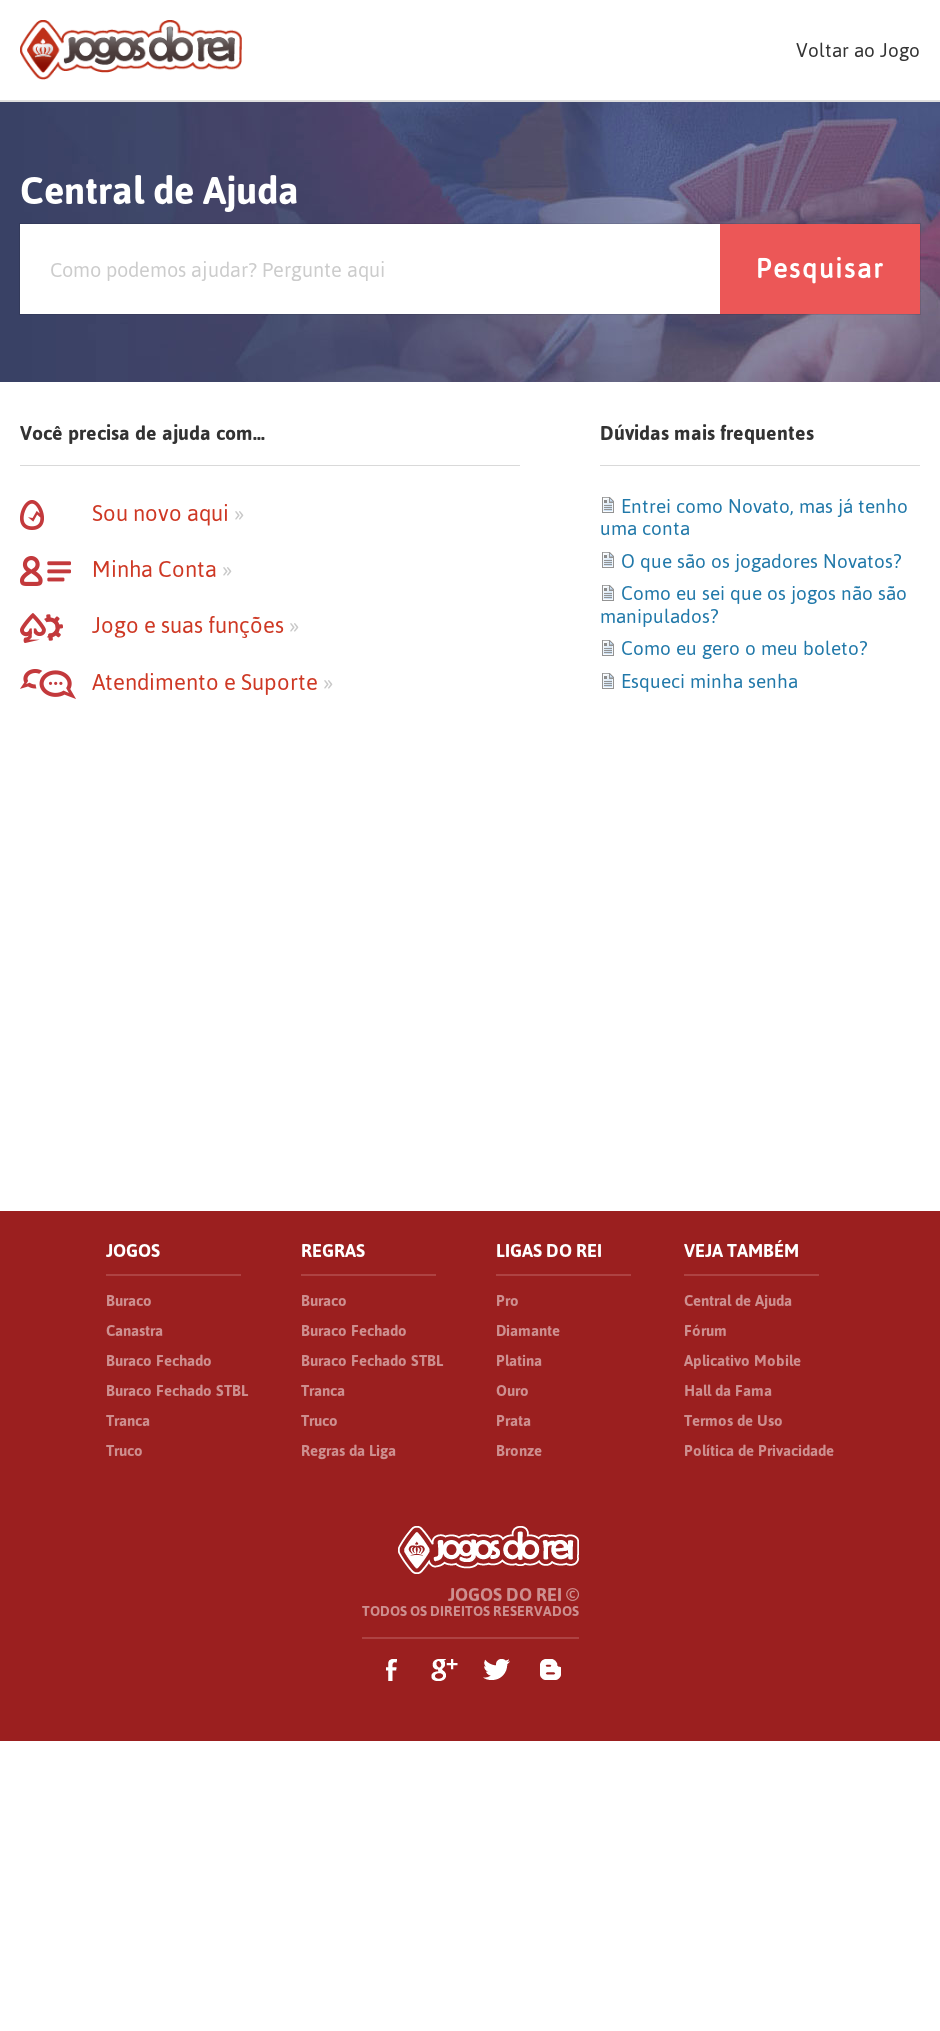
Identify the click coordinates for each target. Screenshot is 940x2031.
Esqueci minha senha (699, 681)
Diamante (528, 1330)
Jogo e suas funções (159, 625)
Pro (507, 1300)
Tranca (128, 1420)
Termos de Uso (733, 1420)
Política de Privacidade (759, 1450)
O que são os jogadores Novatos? (750, 561)
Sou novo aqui (132, 513)
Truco (124, 1450)
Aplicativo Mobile (742, 1360)
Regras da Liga (348, 1450)
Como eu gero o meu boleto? (733, 648)
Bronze (519, 1450)
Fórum (705, 1330)
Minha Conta (126, 569)
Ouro (512, 1390)
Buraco (129, 1300)
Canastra (134, 1330)
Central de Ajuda (738, 1300)
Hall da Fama (728, 1390)
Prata (513, 1420)
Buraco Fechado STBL (177, 1390)
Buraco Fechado (159, 1360)
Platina (519, 1360)
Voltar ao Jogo (858, 50)
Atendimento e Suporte (176, 682)
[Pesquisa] (370, 269)
